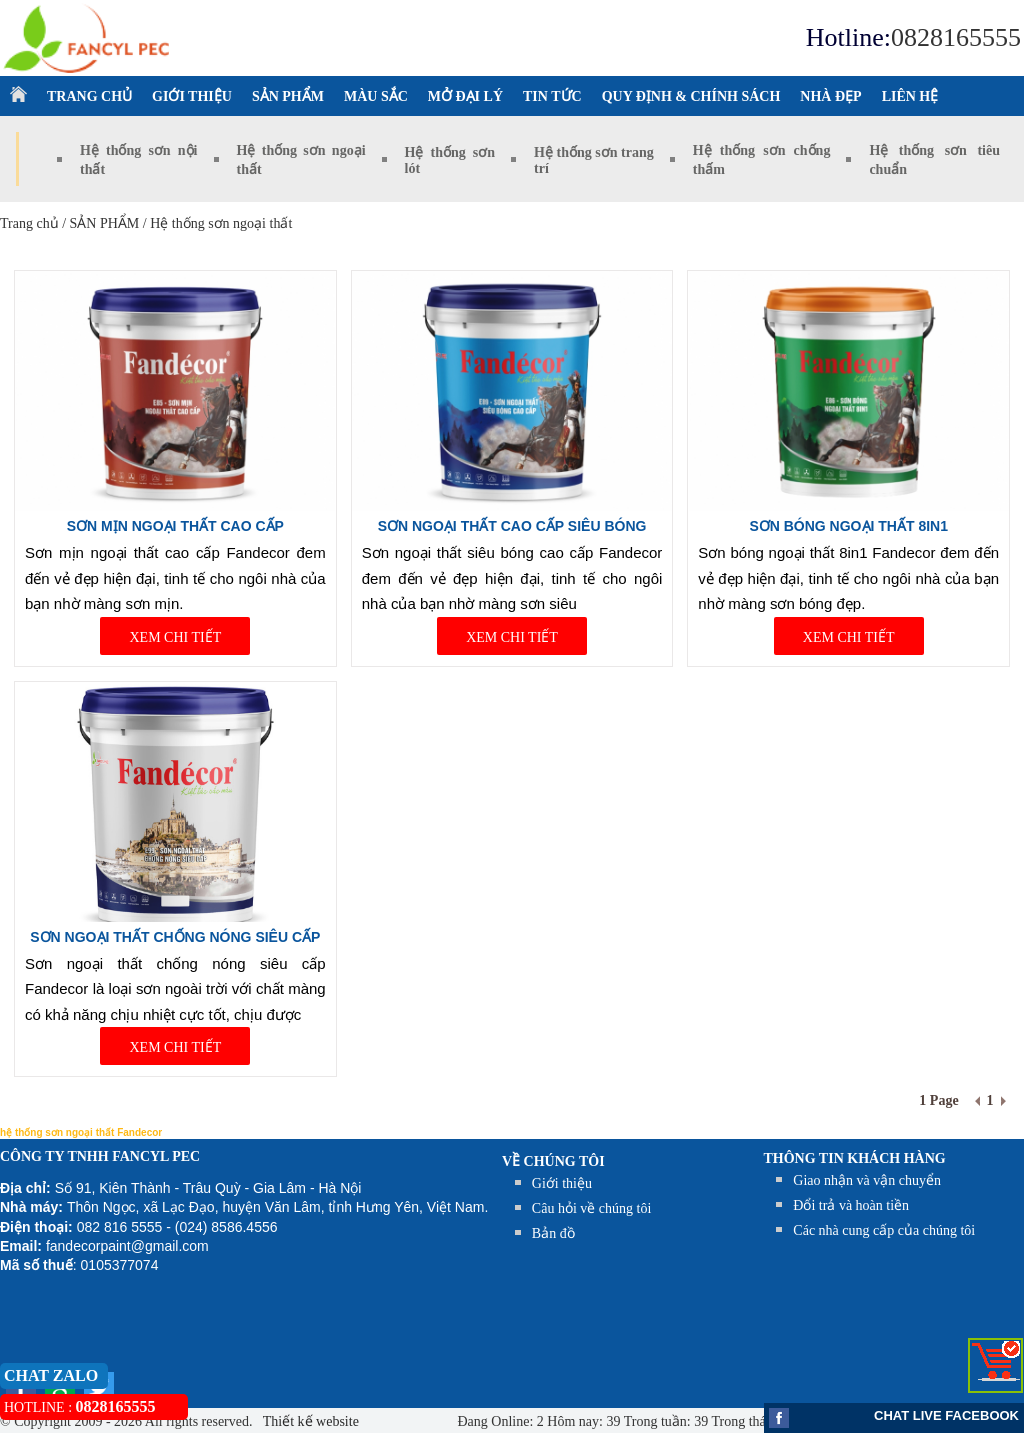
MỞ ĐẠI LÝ (465, 96)
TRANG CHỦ (89, 96)
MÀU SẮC (376, 96)
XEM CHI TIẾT (175, 637)
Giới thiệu (562, 1183)
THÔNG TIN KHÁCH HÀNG (855, 1158)
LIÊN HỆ (910, 96)
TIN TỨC (552, 96)
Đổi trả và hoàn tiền (851, 1205)
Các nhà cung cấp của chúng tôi (884, 1230)
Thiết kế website (309, 1421)
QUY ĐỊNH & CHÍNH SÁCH (691, 96)
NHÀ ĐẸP (830, 96)
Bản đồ (553, 1233)
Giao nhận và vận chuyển (867, 1180)
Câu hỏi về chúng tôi (591, 1208)
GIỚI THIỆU (192, 96)
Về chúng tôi (553, 1161)
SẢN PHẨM (288, 96)
